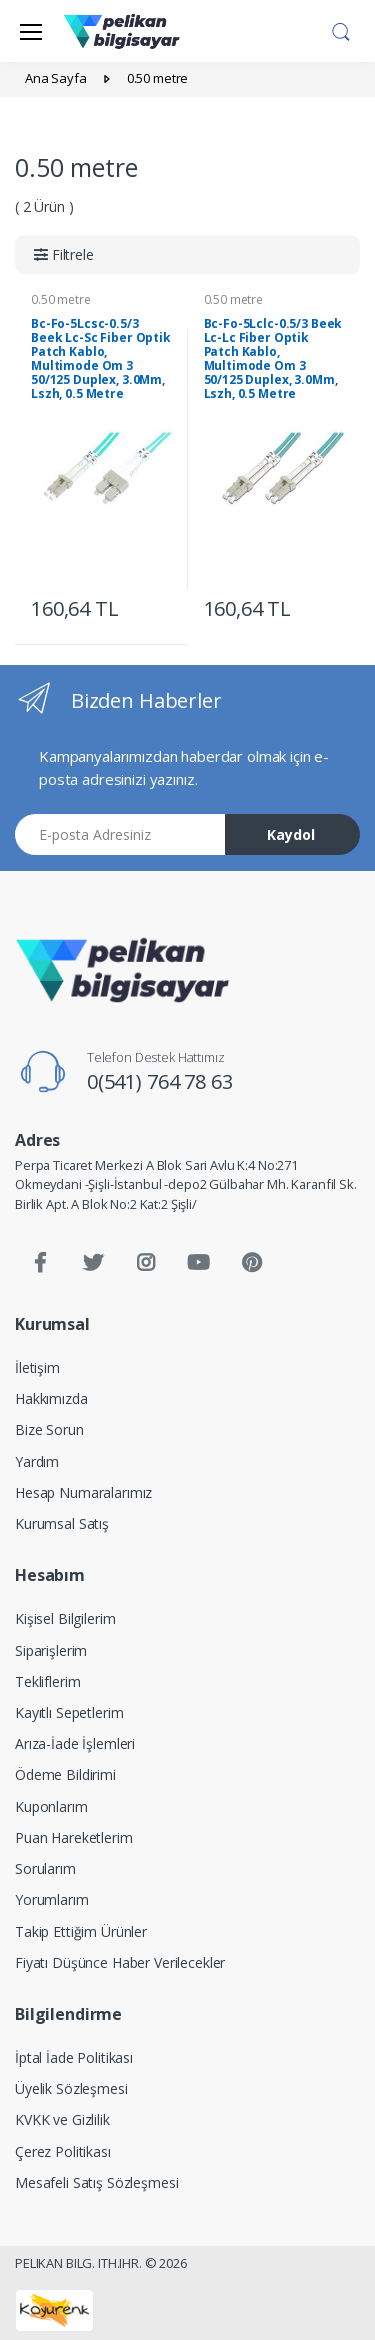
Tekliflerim (47, 1681)
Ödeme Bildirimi (65, 1774)
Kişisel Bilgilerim (65, 1618)
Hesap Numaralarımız (83, 1492)
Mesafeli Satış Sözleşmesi (96, 2182)
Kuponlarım (51, 1806)
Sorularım (45, 1868)
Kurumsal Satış (62, 1523)
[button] (341, 29)
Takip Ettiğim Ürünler (81, 1931)
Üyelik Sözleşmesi (71, 2088)
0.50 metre (61, 299)
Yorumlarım (52, 1899)
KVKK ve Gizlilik (62, 2119)
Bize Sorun (49, 1429)
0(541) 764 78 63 (160, 1081)
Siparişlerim (51, 1650)
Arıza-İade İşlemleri (75, 1743)
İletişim (37, 1367)
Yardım (37, 1461)
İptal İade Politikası (74, 2057)
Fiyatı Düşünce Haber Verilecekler (120, 1962)
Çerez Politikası (63, 2151)
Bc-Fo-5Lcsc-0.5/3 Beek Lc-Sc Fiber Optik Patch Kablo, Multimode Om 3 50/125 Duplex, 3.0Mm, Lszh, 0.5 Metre (101, 358)
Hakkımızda (51, 1398)
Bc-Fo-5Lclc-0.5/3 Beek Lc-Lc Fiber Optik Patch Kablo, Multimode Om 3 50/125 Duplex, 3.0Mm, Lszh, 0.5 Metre (273, 358)
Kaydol (291, 834)
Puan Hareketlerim (74, 1837)
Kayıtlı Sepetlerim (69, 1712)
